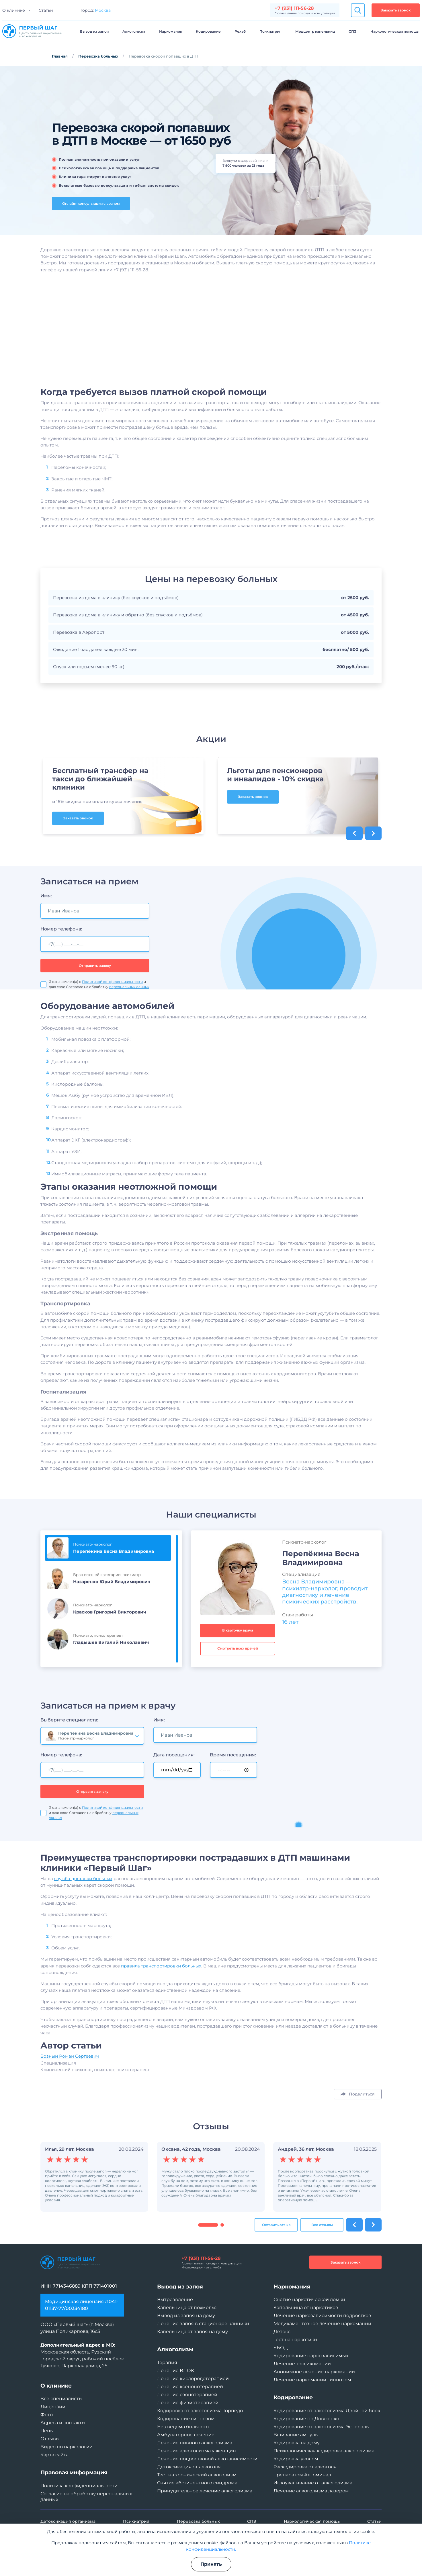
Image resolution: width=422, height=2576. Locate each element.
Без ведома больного (183, 2426)
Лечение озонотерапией (187, 2394)
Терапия (167, 2362)
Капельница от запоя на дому (192, 2331)
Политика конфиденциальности (79, 2485)
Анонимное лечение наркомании (314, 2371)
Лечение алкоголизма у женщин (196, 2450)
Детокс (281, 2331)
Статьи (46, 10)
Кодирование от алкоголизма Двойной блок (326, 2410)
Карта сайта (54, 2454)
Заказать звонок (396, 10)
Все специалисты (61, 2398)
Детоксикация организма (67, 2521)
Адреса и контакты (62, 2422)
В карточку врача (237, 1656)
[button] (208, 2251)
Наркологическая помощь (394, 31)
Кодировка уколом (295, 2458)
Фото (46, 2414)
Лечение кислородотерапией (193, 2378)
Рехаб (240, 31)
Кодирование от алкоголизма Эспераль (321, 2426)
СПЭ (353, 31)
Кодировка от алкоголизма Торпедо (200, 2410)
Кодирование (208, 31)
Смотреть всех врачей (237, 1674)
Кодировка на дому (296, 2442)
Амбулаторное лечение (185, 2434)
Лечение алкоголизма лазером (311, 2491)
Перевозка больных (98, 56)
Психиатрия (270, 31)
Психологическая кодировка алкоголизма (323, 2450)
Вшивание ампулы (296, 2434)
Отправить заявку (92, 1817)
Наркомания (170, 31)
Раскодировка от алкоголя (305, 2466)
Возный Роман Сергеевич (69, 2082)
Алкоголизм (133, 31)
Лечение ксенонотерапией (190, 2386)
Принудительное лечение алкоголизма (204, 2491)
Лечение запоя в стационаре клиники (203, 2323)
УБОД (280, 2347)
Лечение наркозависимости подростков (322, 2315)
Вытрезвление (175, 2299)
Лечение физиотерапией (187, 2402)
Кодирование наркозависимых (310, 2355)
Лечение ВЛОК (175, 2370)
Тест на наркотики (295, 2339)
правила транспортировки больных (161, 1991)
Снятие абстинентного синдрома (197, 2483)
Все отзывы (322, 2250)
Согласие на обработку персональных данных (86, 2496)
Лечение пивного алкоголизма (194, 2442)
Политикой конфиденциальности (112, 1833)
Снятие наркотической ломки (309, 2299)
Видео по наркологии (66, 2446)
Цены (47, 2430)
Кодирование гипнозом (186, 2418)
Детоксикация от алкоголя (189, 2466)
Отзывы (50, 2438)
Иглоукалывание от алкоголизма (312, 2483)
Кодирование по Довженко (306, 2418)
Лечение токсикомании (302, 2363)
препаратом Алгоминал (302, 2474)
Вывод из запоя (94, 31)
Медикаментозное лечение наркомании (322, 2323)
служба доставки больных (83, 1904)
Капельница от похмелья (187, 2307)
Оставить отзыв (276, 2250)
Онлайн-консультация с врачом (91, 203)
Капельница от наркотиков (305, 2307)
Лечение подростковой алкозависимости (207, 2458)
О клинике (13, 10)
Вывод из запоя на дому (186, 2315)
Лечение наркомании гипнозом (312, 2379)
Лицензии (52, 2406)
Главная (60, 56)
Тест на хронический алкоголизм (197, 2474)
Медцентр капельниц (315, 31)
